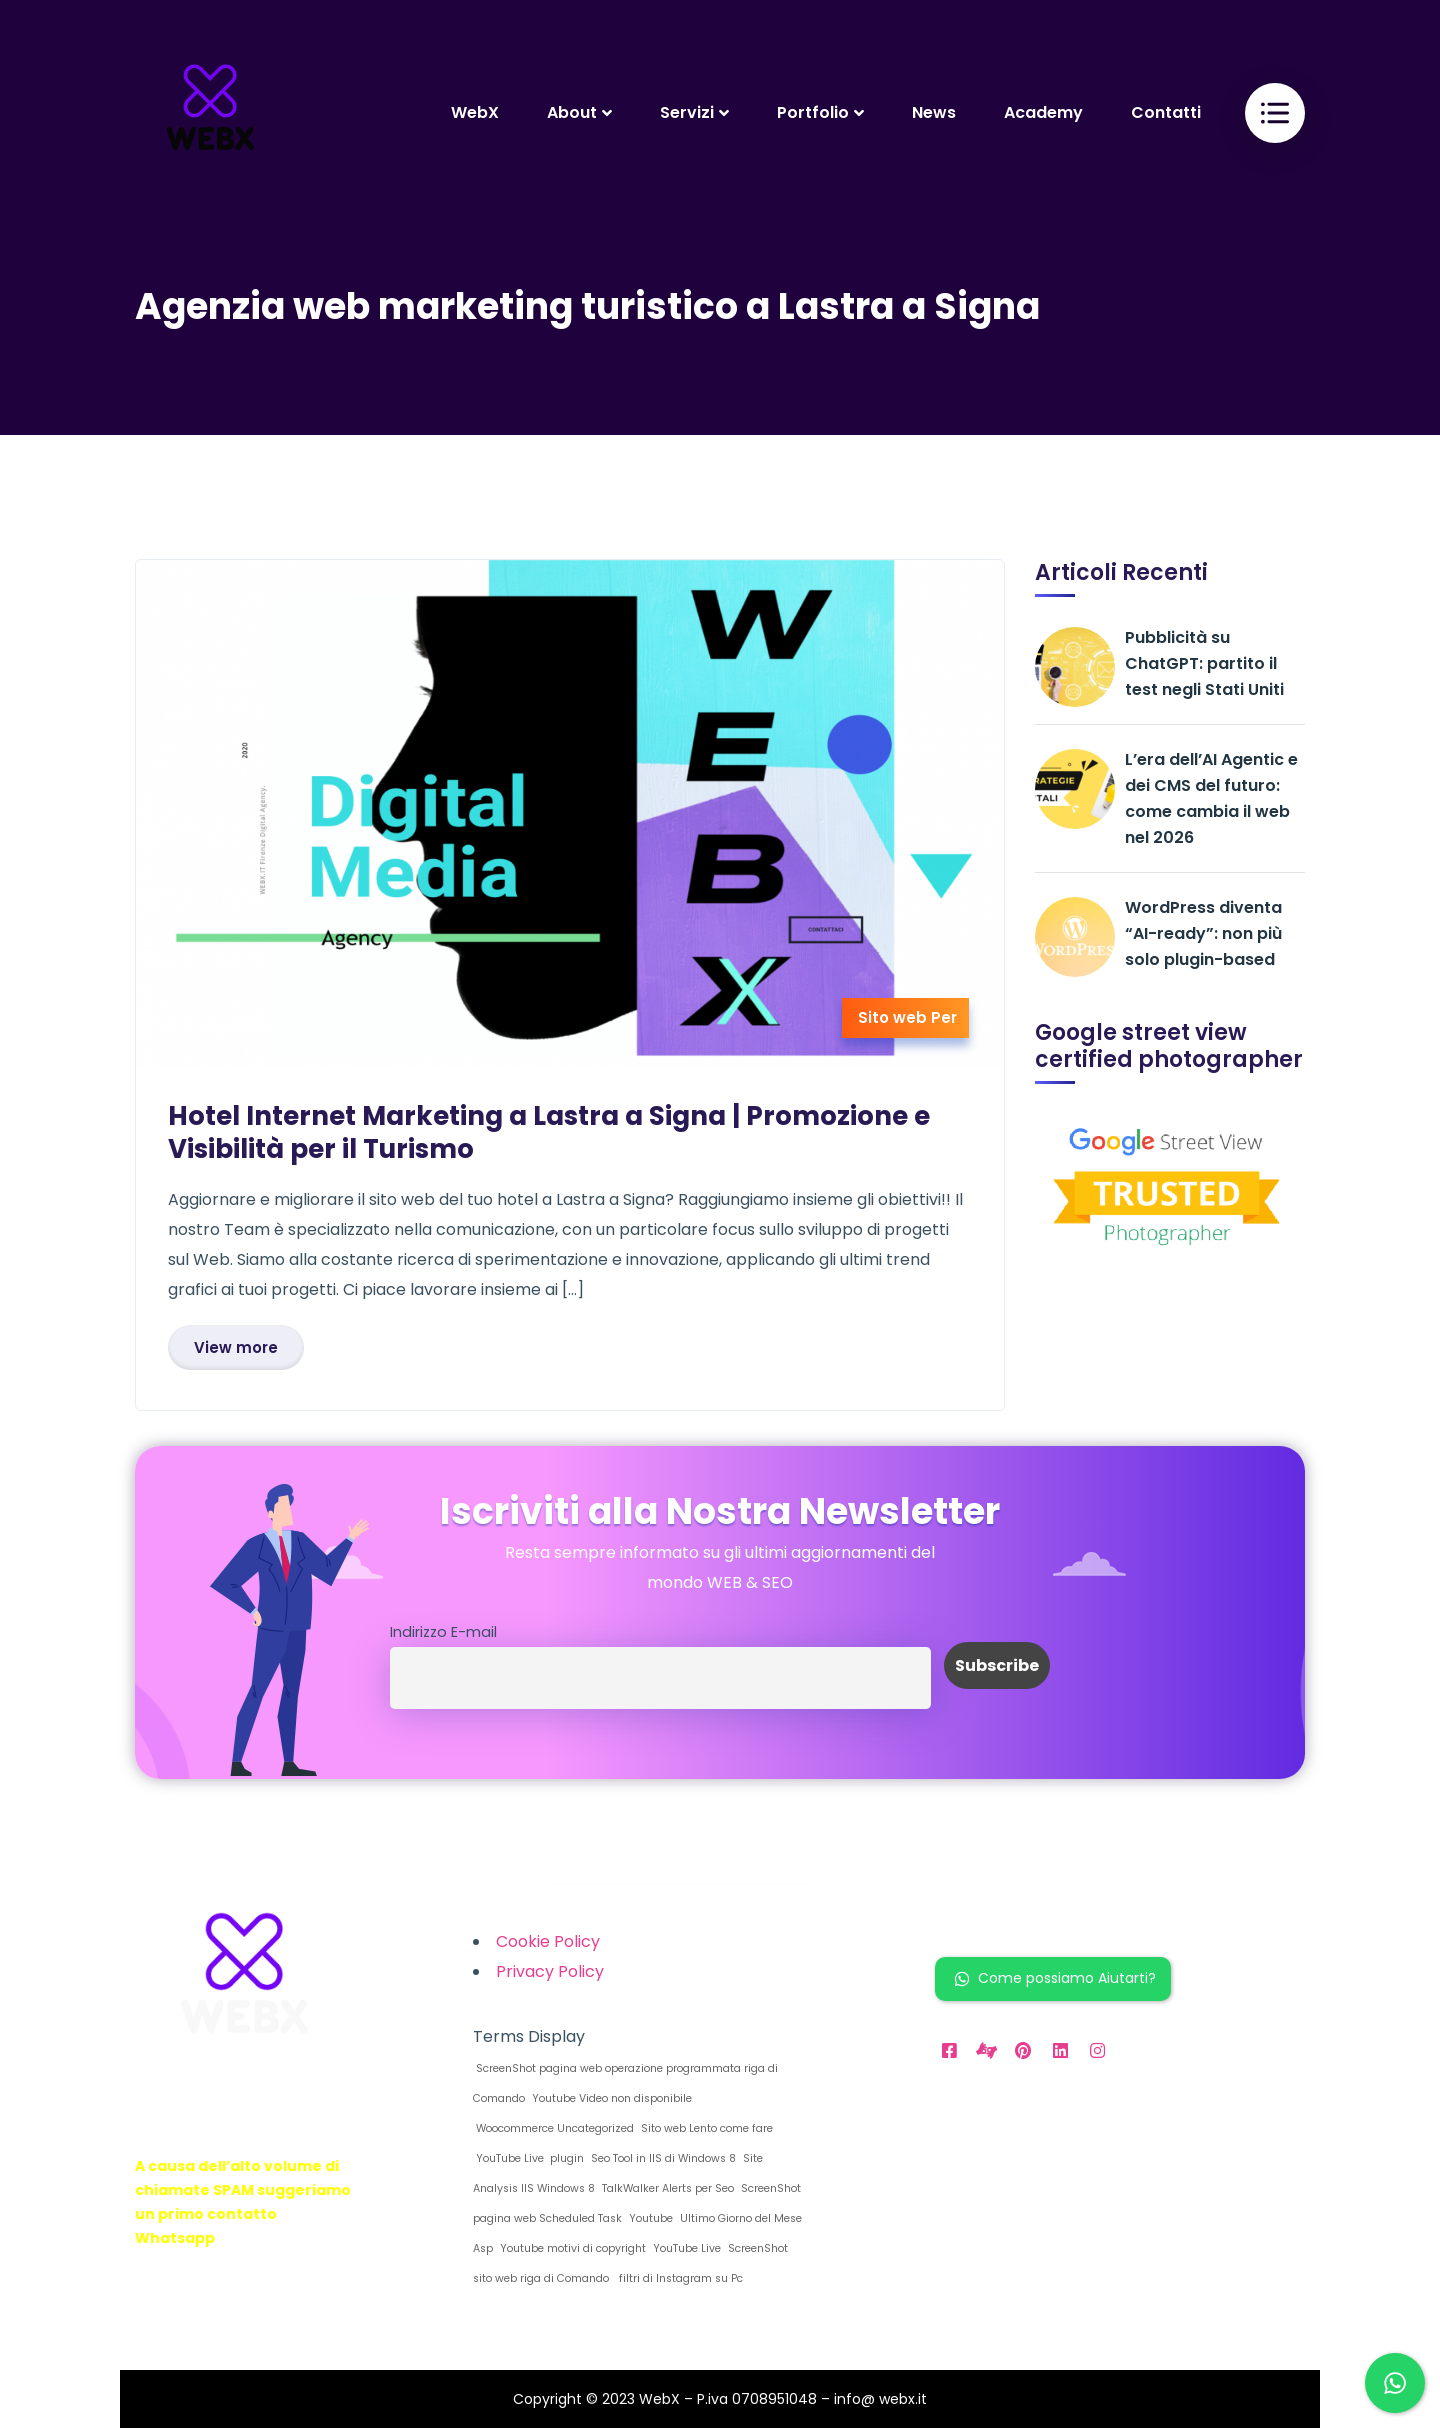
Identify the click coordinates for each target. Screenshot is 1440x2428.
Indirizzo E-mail (443, 1632)
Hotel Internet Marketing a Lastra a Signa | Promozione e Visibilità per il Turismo (549, 1132)
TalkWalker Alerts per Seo (666, 2188)
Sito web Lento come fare (705, 2128)
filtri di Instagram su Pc (678, 2278)
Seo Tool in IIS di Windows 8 (662, 2158)
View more (236, 1347)
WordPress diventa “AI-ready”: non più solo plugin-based (1203, 933)
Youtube (649, 2218)
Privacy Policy (550, 1971)
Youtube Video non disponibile (610, 2098)
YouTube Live (685, 2248)
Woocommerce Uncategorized (553, 2128)
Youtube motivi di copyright (571, 2248)
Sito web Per (907, 1017)
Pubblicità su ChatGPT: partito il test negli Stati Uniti (1204, 663)
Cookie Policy (548, 1941)
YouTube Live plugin (528, 2158)
